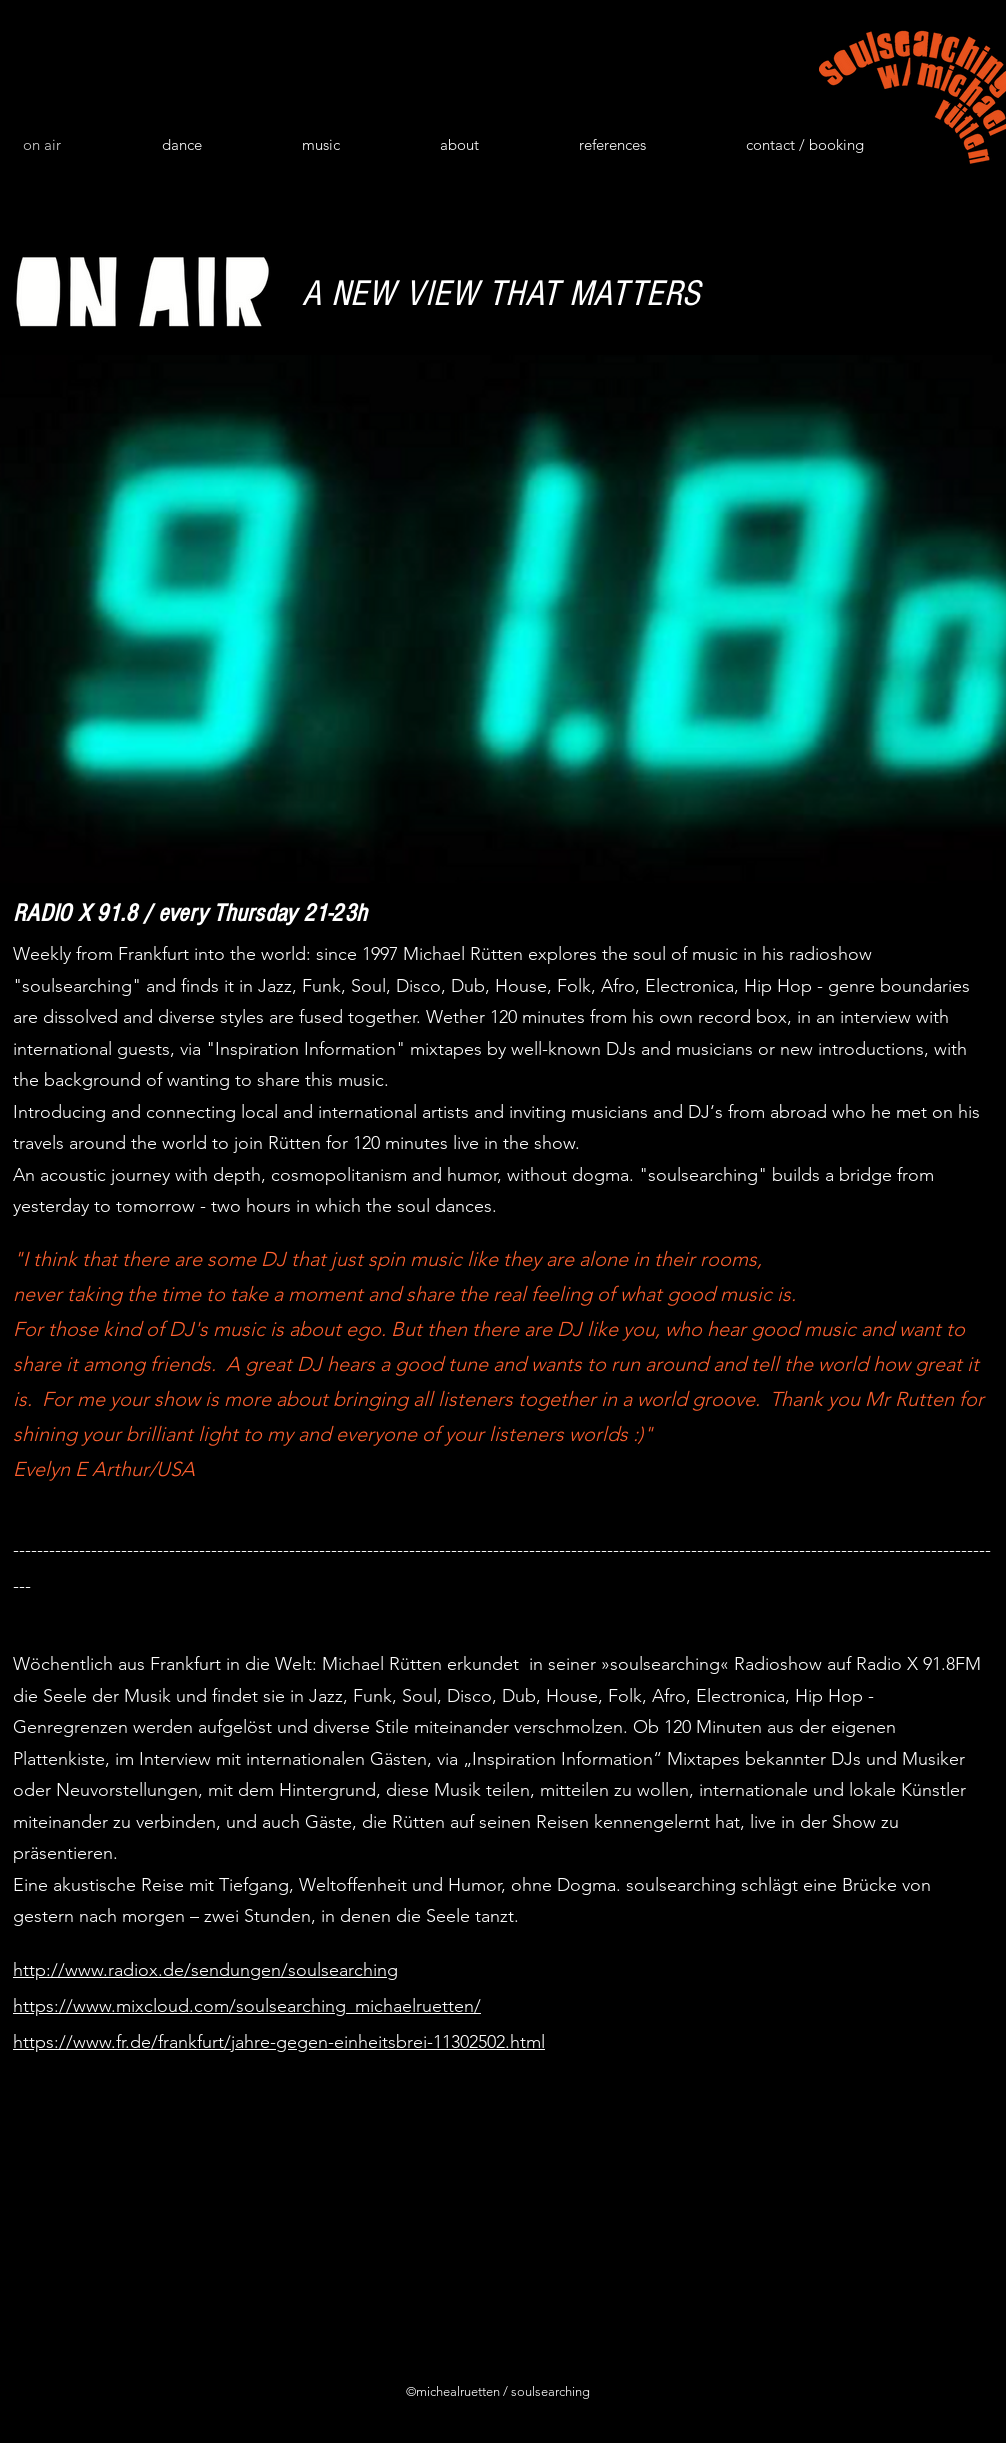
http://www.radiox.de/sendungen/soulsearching (205, 1970)
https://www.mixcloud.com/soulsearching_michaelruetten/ (247, 2006)
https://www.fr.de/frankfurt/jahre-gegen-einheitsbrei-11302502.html (279, 2042)
